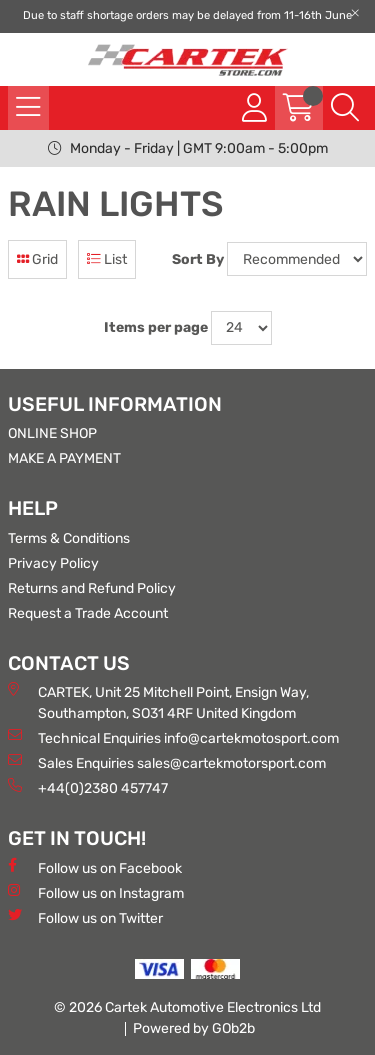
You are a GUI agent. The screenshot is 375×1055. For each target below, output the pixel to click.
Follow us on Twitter (85, 917)
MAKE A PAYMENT (64, 458)
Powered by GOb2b (194, 1028)
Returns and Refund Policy (92, 588)
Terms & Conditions (69, 538)
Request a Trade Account (88, 613)
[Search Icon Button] (345, 108)
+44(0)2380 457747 (88, 787)
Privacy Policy (53, 563)
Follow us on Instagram (96, 892)
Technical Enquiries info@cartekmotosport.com (173, 737)
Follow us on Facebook (95, 867)
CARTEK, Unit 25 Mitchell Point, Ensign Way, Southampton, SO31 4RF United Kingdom (158, 702)
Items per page (156, 327)
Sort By (198, 259)
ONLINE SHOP (52, 433)
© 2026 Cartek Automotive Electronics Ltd (187, 1007)
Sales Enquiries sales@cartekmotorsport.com (167, 762)
